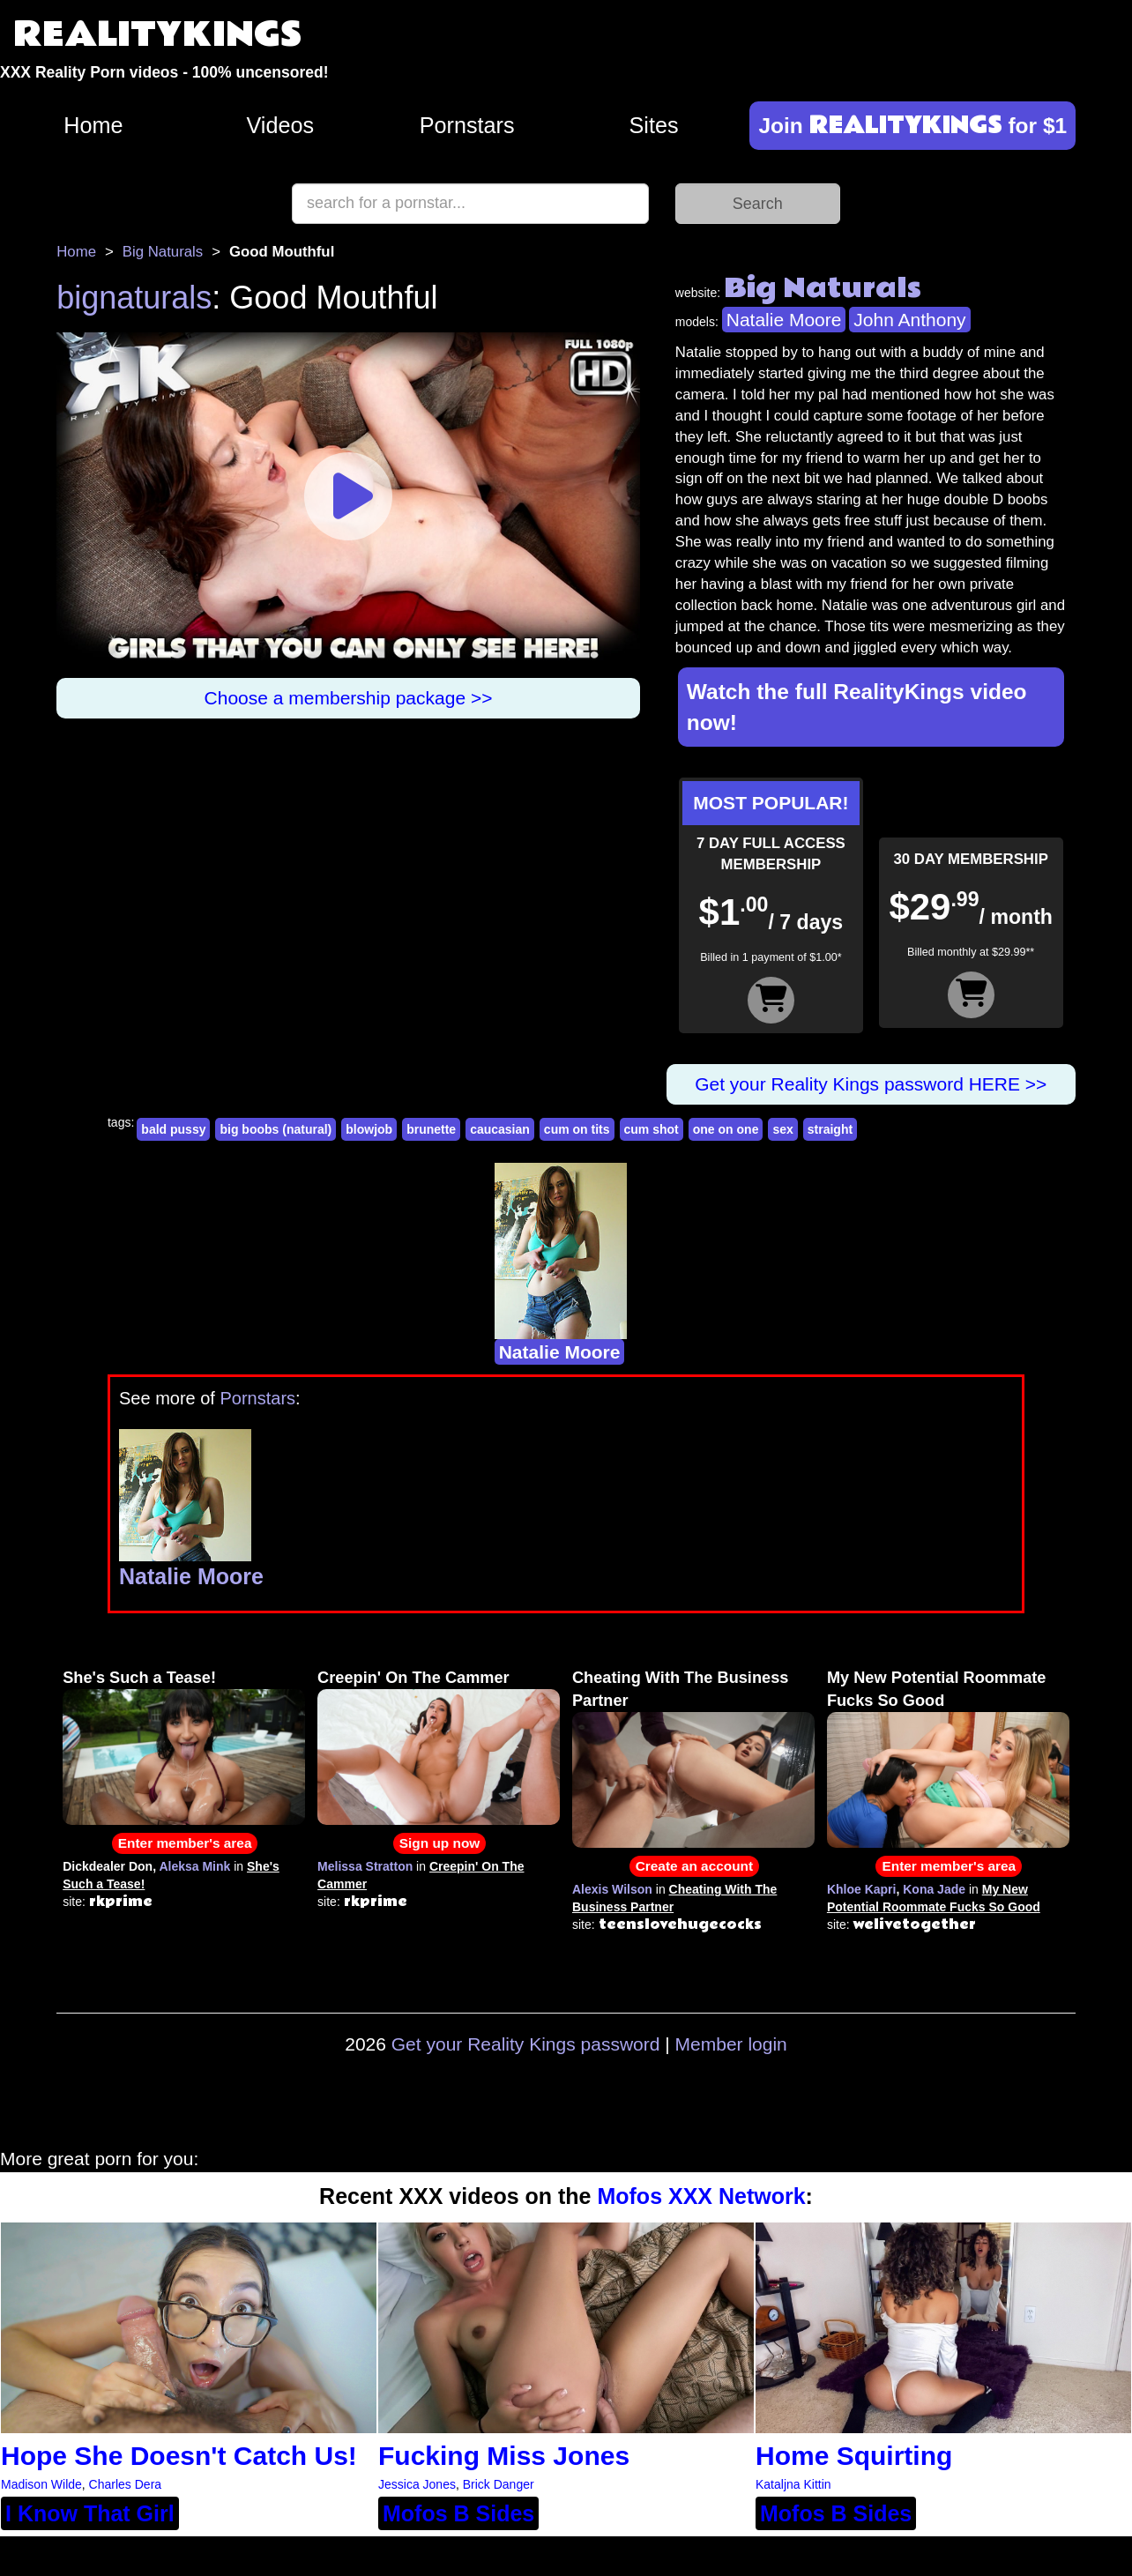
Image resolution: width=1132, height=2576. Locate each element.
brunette (431, 1129)
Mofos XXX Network (701, 2196)
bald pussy (173, 1129)
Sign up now (439, 1842)
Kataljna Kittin (793, 2484)
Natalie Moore (784, 319)
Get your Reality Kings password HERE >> (870, 1084)
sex (782, 1129)
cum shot (651, 1129)
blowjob (369, 1129)
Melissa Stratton (365, 1866)
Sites (654, 125)
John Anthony (909, 319)
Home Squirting (854, 2455)
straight (830, 1129)
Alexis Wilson (612, 1889)
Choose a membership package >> (349, 698)
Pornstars (467, 125)
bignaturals (134, 297)
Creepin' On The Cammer (413, 1677)
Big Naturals (163, 251)
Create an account (694, 1865)
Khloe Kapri (862, 1889)
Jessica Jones (417, 2484)
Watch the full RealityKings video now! (857, 707)
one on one (726, 1129)
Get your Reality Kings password (525, 2044)
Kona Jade (934, 1889)
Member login (731, 2044)
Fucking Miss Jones (503, 2455)
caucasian (500, 1129)
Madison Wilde (41, 2484)
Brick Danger (498, 2484)
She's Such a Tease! (139, 1677)
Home (93, 125)
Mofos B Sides (458, 2513)
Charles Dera (125, 2484)
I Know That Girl (90, 2513)
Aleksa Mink (194, 1866)
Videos (281, 125)
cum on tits (577, 1129)
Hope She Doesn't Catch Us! (179, 2455)
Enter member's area (185, 1842)
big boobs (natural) (275, 1129)
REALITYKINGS (157, 35)
